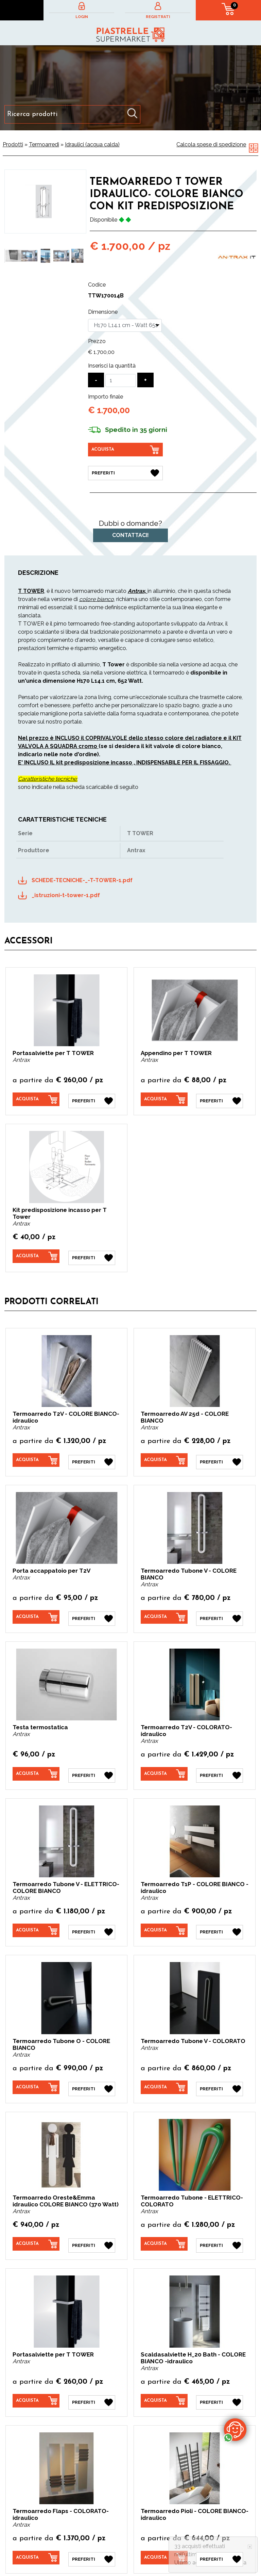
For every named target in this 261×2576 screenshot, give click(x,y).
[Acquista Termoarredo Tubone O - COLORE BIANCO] (36, 2077)
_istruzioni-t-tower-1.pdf (66, 894)
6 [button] (60, 282)
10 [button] (50, 291)
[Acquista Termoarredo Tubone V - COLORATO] (164, 2077)
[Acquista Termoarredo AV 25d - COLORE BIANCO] (164, 1456)
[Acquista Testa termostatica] (36, 1766)
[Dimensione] (125, 325)
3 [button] (30, 282)
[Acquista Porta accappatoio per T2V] (36, 1611)
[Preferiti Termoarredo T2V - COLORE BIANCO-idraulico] (91, 1456)
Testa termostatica (40, 1720)
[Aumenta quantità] (145, 380)
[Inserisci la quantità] (120, 380)
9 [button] (40, 291)
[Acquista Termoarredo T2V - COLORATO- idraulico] (164, 1766)
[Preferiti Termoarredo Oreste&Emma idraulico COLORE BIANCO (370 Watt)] (91, 2233)
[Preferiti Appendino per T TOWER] (219, 1098)
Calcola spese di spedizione (211, 144)
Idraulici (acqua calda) (92, 144)
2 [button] (19, 282)
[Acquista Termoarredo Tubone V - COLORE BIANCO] (164, 1611)
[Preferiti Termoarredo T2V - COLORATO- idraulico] (219, 1767)
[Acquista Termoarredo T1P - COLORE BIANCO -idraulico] (164, 1922)
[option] (13, 256)
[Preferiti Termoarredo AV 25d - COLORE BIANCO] (219, 1456)
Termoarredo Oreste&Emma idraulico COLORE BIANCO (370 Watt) (66, 2190)
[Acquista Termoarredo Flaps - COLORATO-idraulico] (36, 2543)
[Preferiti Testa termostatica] (91, 1767)
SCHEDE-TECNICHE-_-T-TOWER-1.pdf (82, 879)
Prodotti (13, 144)
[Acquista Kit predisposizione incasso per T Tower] (36, 1253)
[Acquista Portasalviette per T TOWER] (36, 1098)
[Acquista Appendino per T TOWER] (164, 1098)
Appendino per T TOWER (176, 1051)
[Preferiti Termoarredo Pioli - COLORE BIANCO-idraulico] (219, 2544)
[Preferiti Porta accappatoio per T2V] (91, 1612)
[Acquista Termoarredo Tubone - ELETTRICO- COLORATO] (164, 2233)
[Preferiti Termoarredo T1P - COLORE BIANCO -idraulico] (219, 1922)
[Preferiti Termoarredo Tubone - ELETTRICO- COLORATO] (219, 2233)
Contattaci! (130, 534)
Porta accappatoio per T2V (51, 1565)
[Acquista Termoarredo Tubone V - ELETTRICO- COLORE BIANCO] (36, 1922)
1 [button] (9, 282)
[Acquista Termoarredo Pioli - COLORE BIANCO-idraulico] (164, 2543)
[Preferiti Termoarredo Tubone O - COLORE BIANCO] (91, 2078)
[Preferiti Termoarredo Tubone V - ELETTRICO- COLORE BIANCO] (91, 1922)
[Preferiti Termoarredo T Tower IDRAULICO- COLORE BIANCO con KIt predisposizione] (125, 472)
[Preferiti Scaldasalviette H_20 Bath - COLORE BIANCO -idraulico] (219, 2388)
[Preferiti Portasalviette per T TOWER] (91, 1098)
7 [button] (70, 282)
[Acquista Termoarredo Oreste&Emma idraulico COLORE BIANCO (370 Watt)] (36, 2233)
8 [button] (80, 282)
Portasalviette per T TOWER (53, 1051)
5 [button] (50, 282)
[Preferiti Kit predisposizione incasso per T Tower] (91, 1254)
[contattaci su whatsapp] (235, 2429)
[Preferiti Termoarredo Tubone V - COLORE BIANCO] (219, 1612)
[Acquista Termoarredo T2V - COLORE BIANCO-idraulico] (36, 1456)
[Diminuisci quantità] (96, 380)
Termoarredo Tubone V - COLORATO (193, 2031)
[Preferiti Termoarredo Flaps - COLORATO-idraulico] (91, 2544)
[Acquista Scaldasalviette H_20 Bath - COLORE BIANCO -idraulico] (164, 2388)
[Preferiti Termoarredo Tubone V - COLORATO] (219, 2078)
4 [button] (40, 282)
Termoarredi (44, 144)
